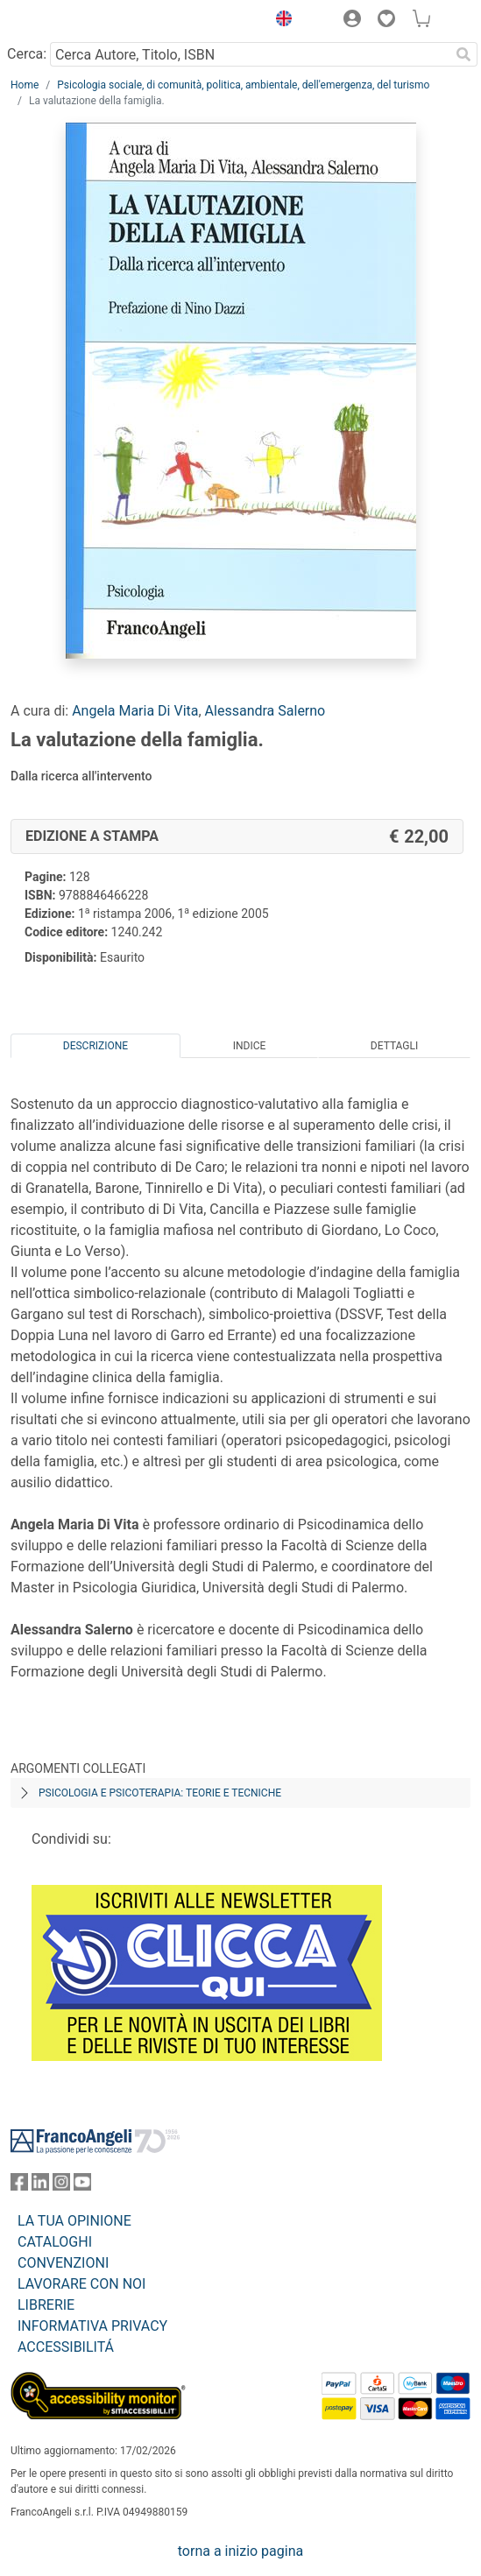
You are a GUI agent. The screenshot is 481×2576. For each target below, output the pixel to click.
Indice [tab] (249, 1046)
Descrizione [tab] (95, 1046)
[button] (279, 21)
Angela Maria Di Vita (135, 710)
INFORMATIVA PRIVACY (92, 2326)
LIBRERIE (46, 2305)
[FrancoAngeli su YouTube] (82, 2185)
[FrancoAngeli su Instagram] (61, 2185)
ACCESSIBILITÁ (66, 2347)
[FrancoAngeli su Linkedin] (40, 2185)
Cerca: (26, 54)
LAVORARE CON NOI (81, 2284)
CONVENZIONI (63, 2263)
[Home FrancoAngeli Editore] (70, 21)
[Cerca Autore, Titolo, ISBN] (249, 54)
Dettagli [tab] (394, 1046)
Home (25, 85)
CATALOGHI (55, 2242)
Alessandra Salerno (265, 710)
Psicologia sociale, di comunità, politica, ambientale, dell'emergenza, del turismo (243, 85)
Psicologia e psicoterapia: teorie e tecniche (160, 1793)
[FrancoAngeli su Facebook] (19, 2185)
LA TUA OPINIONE (74, 2221)
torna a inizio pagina (240, 2551)
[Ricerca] (463, 54)
